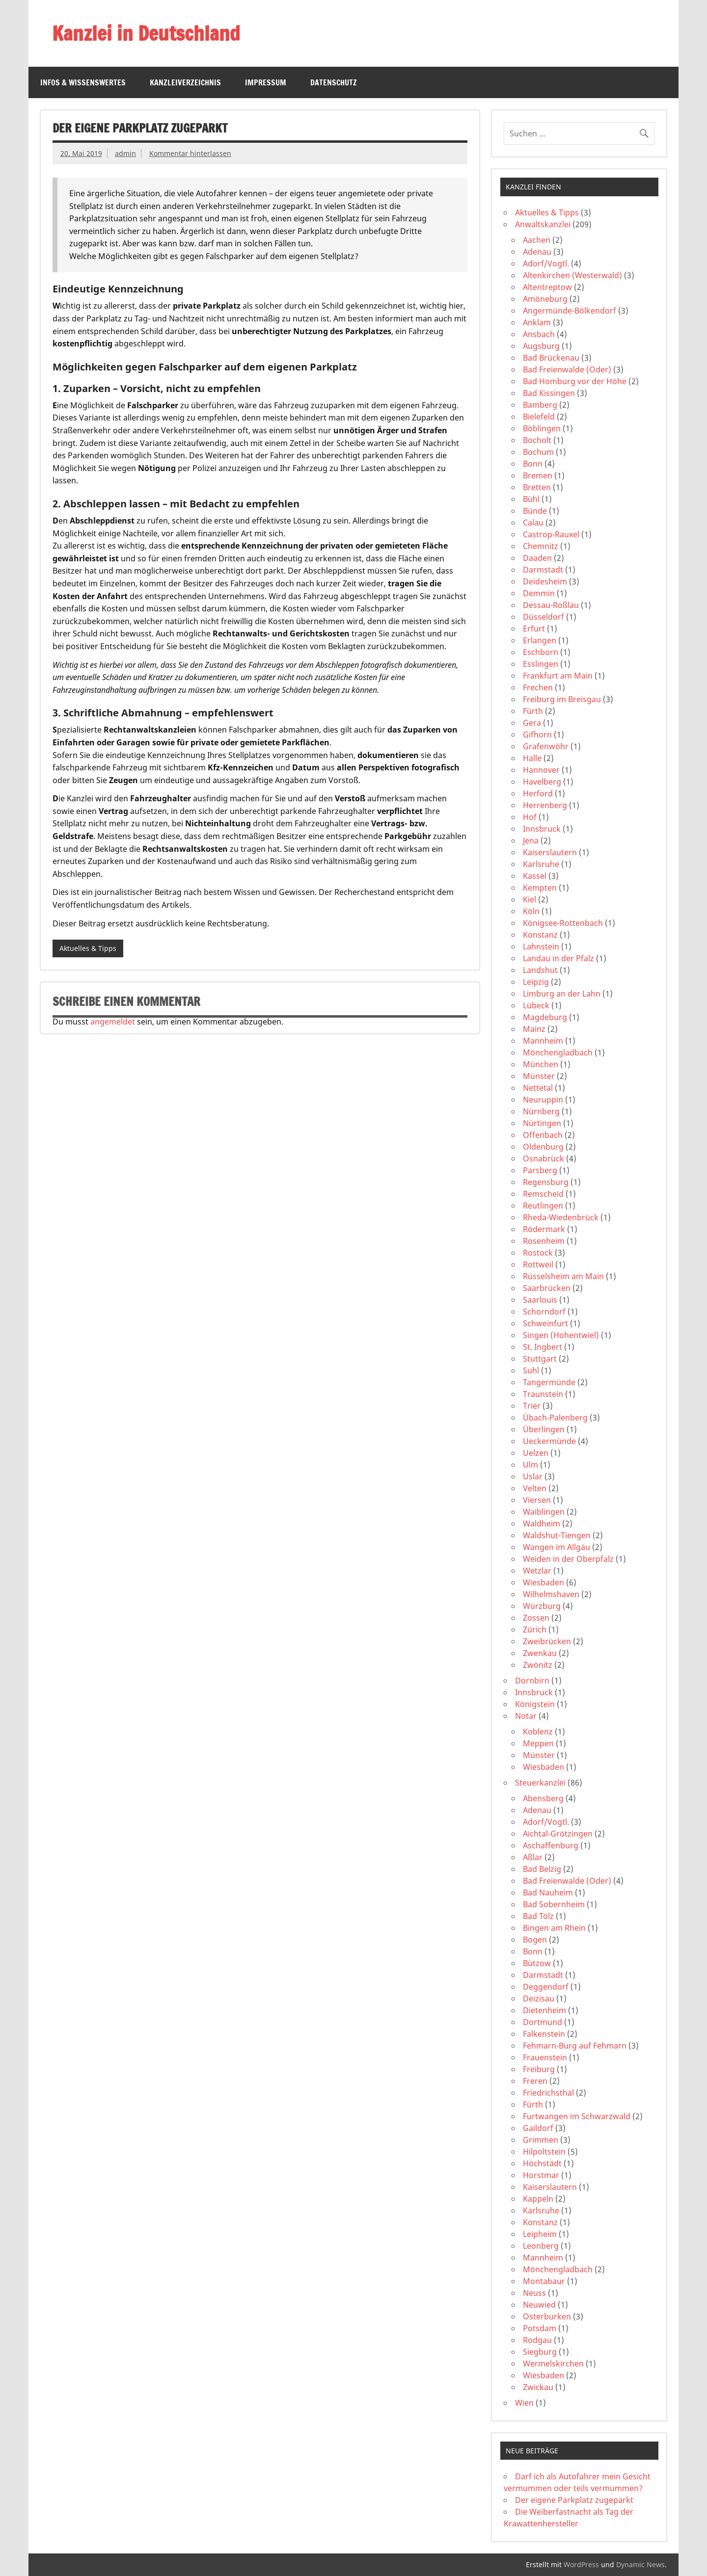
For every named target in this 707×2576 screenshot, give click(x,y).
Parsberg (540, 1170)
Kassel (534, 875)
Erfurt (534, 628)
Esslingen (540, 663)
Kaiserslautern (550, 852)
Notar (526, 1715)
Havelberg (542, 781)
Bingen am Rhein (554, 1927)
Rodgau (537, 2340)
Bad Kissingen (549, 393)
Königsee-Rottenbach (563, 923)
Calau (533, 522)
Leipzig (536, 981)
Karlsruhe (541, 864)
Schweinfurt (545, 1323)
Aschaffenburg (550, 1845)
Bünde (535, 510)
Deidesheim (545, 581)
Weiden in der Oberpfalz (568, 1558)
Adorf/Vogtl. (546, 263)
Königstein (535, 1704)
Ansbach (539, 334)
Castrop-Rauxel (551, 534)
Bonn (533, 463)
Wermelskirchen (553, 2363)
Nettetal (538, 1087)
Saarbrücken (547, 1288)
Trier (532, 1405)
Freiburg (539, 2069)
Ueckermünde (549, 1441)
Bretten (537, 487)
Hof (530, 817)
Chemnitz (540, 546)
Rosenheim (544, 1240)
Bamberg (540, 404)
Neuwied (539, 2304)
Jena (531, 840)
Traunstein (543, 1394)
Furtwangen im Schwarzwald (576, 2116)
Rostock (538, 1252)
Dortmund (542, 2022)
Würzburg (542, 1606)
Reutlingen (543, 1205)
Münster (539, 1076)
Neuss (534, 2292)
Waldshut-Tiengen (557, 1535)
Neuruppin (543, 1099)
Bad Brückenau (551, 357)
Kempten (540, 887)
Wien (524, 2402)
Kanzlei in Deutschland (146, 33)
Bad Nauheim (548, 1892)
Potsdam (539, 2328)
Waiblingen (544, 1511)
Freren (535, 2081)
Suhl (531, 1370)
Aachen (536, 240)
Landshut (540, 970)
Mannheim (543, 1040)
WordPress (581, 2564)
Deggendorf (546, 1986)
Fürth (533, 711)
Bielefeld (539, 416)
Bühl (531, 499)
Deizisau (538, 1998)
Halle (532, 758)
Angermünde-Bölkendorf (569, 310)
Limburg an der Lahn (561, 993)
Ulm (530, 1464)
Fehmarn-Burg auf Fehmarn (574, 2045)
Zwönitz (537, 1664)
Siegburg (540, 2351)
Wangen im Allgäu (556, 1547)
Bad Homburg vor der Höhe (574, 381)
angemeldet (112, 1021)
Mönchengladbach (558, 1052)
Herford (538, 793)
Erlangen (539, 640)
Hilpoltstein (544, 2151)
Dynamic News (640, 2564)
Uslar (533, 1476)
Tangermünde (549, 1382)
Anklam (537, 322)
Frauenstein (545, 2057)
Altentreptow (547, 287)
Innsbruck (542, 828)
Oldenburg (543, 1146)
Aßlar (533, 1857)
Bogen (535, 1939)
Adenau (537, 251)
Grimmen (540, 2139)
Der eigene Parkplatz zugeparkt (574, 2500)
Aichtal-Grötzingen (558, 1833)
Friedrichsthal (548, 2092)
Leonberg (541, 2245)
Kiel (529, 899)
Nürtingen (542, 1123)
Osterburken (547, 2316)
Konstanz (540, 934)
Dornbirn (532, 1680)
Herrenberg (545, 805)
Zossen (536, 1617)
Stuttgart (540, 1358)
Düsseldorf (543, 616)
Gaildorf (538, 2128)
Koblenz (538, 1731)
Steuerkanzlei (540, 1782)
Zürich (534, 1629)
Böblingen (542, 428)
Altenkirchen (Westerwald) (572, 275)
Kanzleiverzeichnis (185, 82)
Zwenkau (540, 1653)
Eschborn (540, 652)
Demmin (539, 593)
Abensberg (543, 1798)
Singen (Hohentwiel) (561, 1335)
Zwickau (538, 2387)
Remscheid (543, 1193)
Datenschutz (333, 82)
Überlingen (544, 1429)
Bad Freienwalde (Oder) (567, 369)
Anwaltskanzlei (543, 224)
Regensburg (546, 1182)
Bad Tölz (538, 1916)
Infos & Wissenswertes (83, 82)
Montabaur (544, 2281)
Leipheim (540, 2234)
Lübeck (536, 1005)
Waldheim (541, 1523)
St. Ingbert (542, 1346)
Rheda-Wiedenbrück (560, 1217)
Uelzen (535, 1452)
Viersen (537, 1500)
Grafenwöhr (546, 746)
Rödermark (544, 1229)
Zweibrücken (547, 1641)
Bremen (537, 475)
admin (125, 153)
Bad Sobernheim (554, 1904)
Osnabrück (543, 1158)
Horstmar (541, 2175)
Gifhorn (537, 734)
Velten (534, 1488)
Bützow (537, 1963)
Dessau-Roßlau (551, 605)
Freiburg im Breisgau (562, 699)
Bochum (538, 452)
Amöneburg (545, 298)
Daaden (537, 557)
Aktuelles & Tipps (87, 948)
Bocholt (537, 440)
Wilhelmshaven (551, 1594)
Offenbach (543, 1135)
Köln (531, 911)
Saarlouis (540, 1299)
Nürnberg (541, 1111)
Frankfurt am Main (558, 675)
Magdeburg (545, 1017)
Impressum (265, 82)
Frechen (538, 687)
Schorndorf (544, 1311)
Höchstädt (542, 2163)
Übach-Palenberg (555, 1417)
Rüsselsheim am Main (563, 1276)
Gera (532, 722)
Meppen (538, 1743)
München (540, 1064)
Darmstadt (543, 569)
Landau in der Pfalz (558, 958)
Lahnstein (541, 946)
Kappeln (538, 2198)
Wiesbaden (543, 1582)
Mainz (534, 1029)
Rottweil (538, 1264)
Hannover (541, 769)
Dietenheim (544, 2010)
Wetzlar (537, 1570)
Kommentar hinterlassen (190, 153)
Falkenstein (544, 2033)
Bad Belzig (542, 1869)
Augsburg (541, 346)
